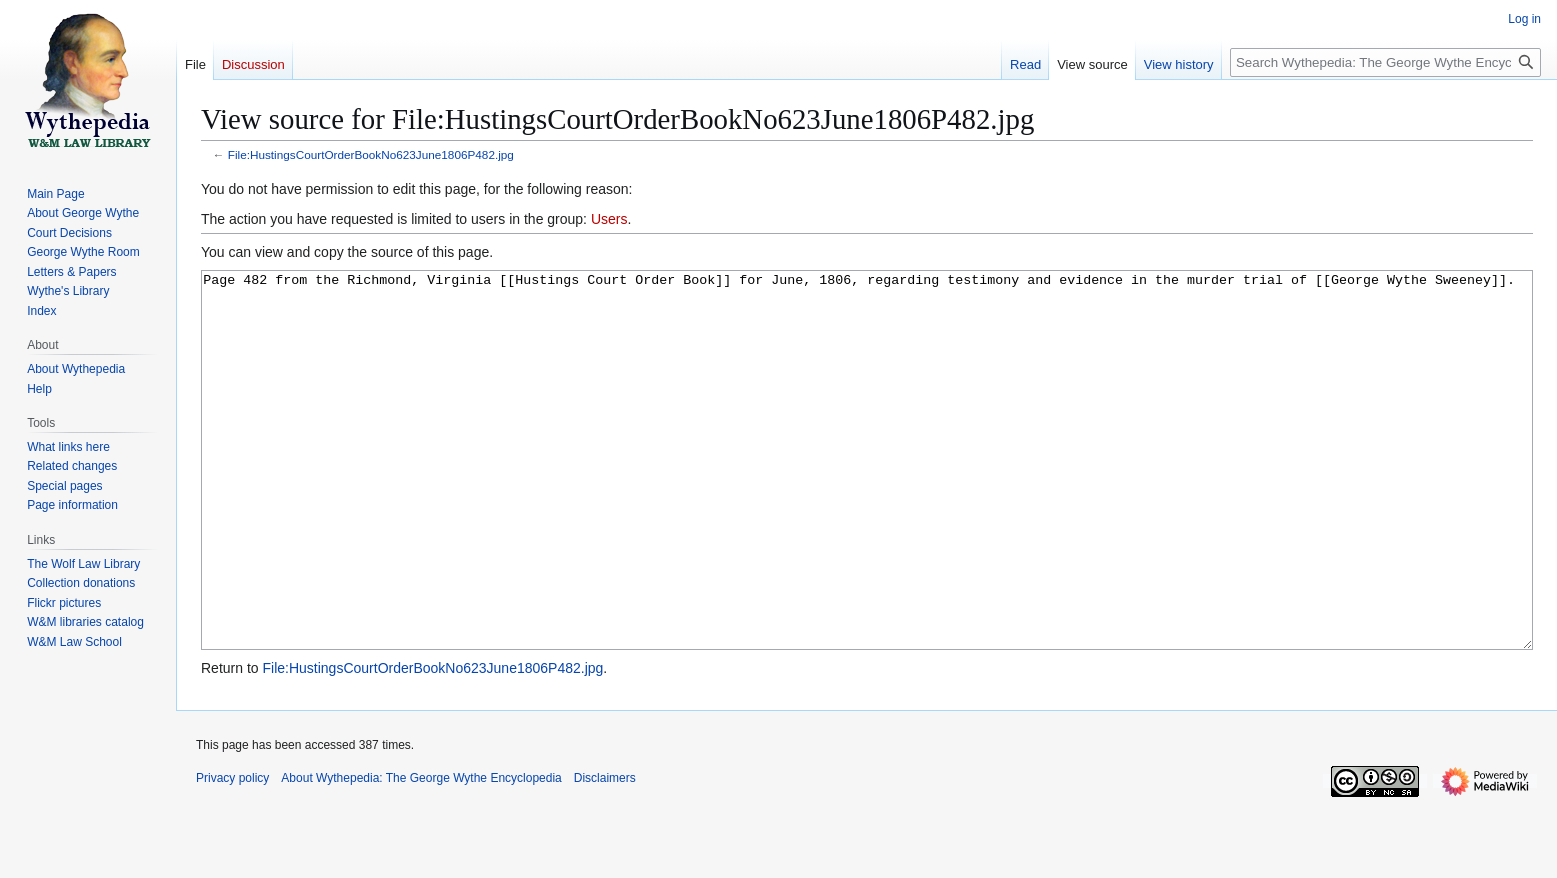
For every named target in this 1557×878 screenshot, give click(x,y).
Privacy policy (232, 853)
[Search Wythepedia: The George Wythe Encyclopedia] (1385, 62)
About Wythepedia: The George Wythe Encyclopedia (421, 853)
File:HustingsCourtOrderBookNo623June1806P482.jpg (371, 154)
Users (609, 219)
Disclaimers (605, 853)
